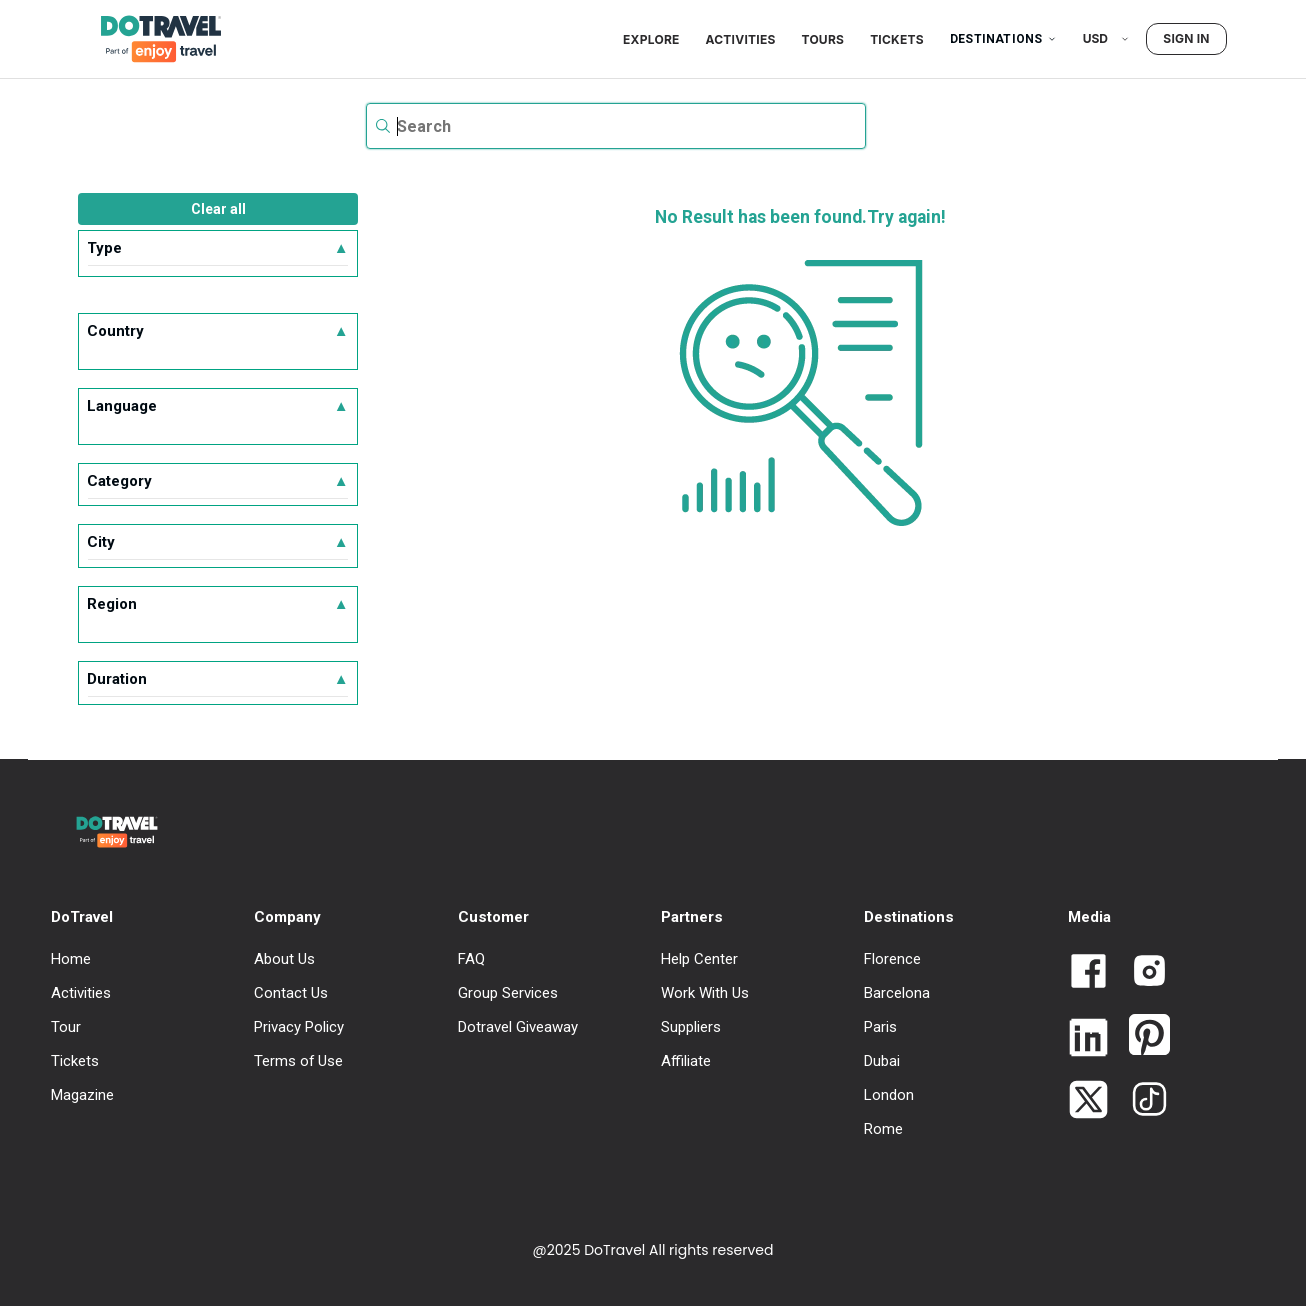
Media (1089, 917)
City (217, 542)
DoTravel (82, 917)
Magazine (82, 1095)
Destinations (1003, 39)
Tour (66, 1027)
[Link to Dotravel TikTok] (1141, 1101)
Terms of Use (298, 1061)
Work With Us (705, 993)
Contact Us (291, 993)
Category (217, 481)
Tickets (897, 39)
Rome (883, 1129)
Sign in (1186, 38)
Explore (651, 39)
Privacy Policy (299, 1027)
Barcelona (897, 993)
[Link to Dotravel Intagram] (1141, 972)
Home (71, 959)
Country (217, 331)
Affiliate (686, 1061)
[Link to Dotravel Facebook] (1088, 973)
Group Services (508, 993)
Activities (741, 39)
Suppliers (691, 1027)
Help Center (699, 959)
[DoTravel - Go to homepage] (149, 38)
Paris (880, 1027)
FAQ (471, 959)
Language (217, 406)
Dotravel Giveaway (518, 1027)
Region (217, 604)
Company (287, 917)
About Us (284, 959)
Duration (217, 679)
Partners (692, 917)
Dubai (882, 1061)
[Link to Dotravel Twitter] (1088, 1101)
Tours (823, 39)
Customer (493, 917)
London (889, 1095)
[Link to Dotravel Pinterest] (1141, 1036)
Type (217, 248)
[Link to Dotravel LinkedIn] (1088, 1039)
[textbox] (616, 126)
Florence (892, 959)
